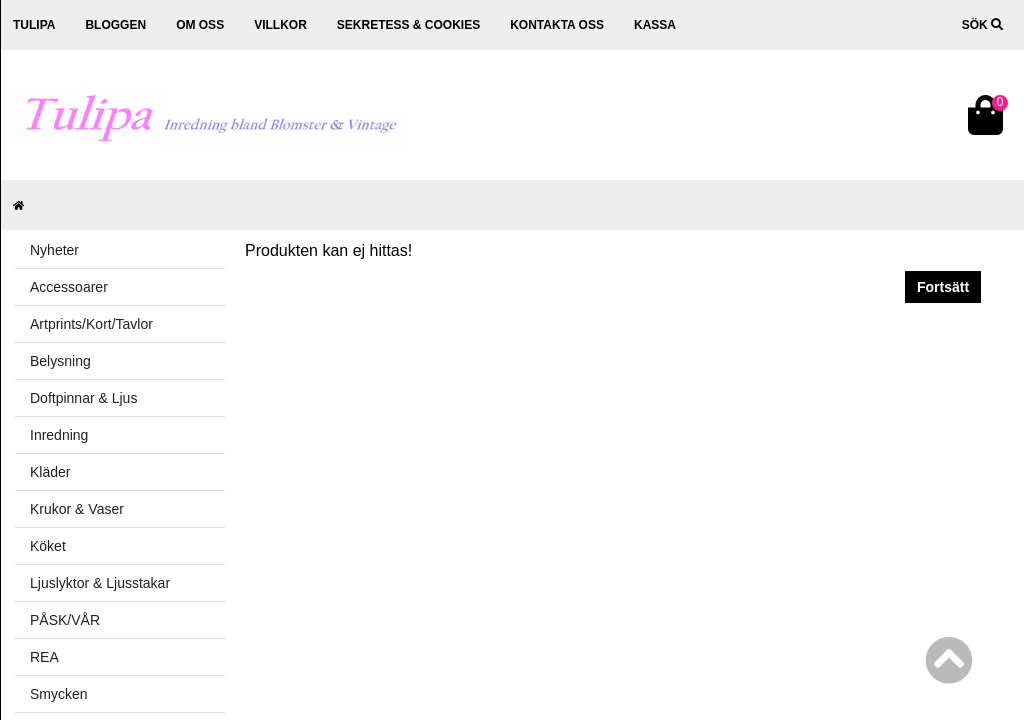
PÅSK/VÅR (65, 620)
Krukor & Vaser (77, 509)
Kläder (50, 472)
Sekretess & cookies (408, 25)
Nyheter (54, 250)
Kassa (655, 25)
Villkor (280, 25)
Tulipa (34, 25)
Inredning (59, 435)
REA (44, 657)
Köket (48, 546)
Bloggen (115, 25)
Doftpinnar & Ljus (83, 398)
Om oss (200, 25)
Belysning (60, 361)
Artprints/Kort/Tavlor (91, 324)
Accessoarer (69, 287)
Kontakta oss (557, 25)
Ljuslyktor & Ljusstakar (100, 583)
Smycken (59, 694)
